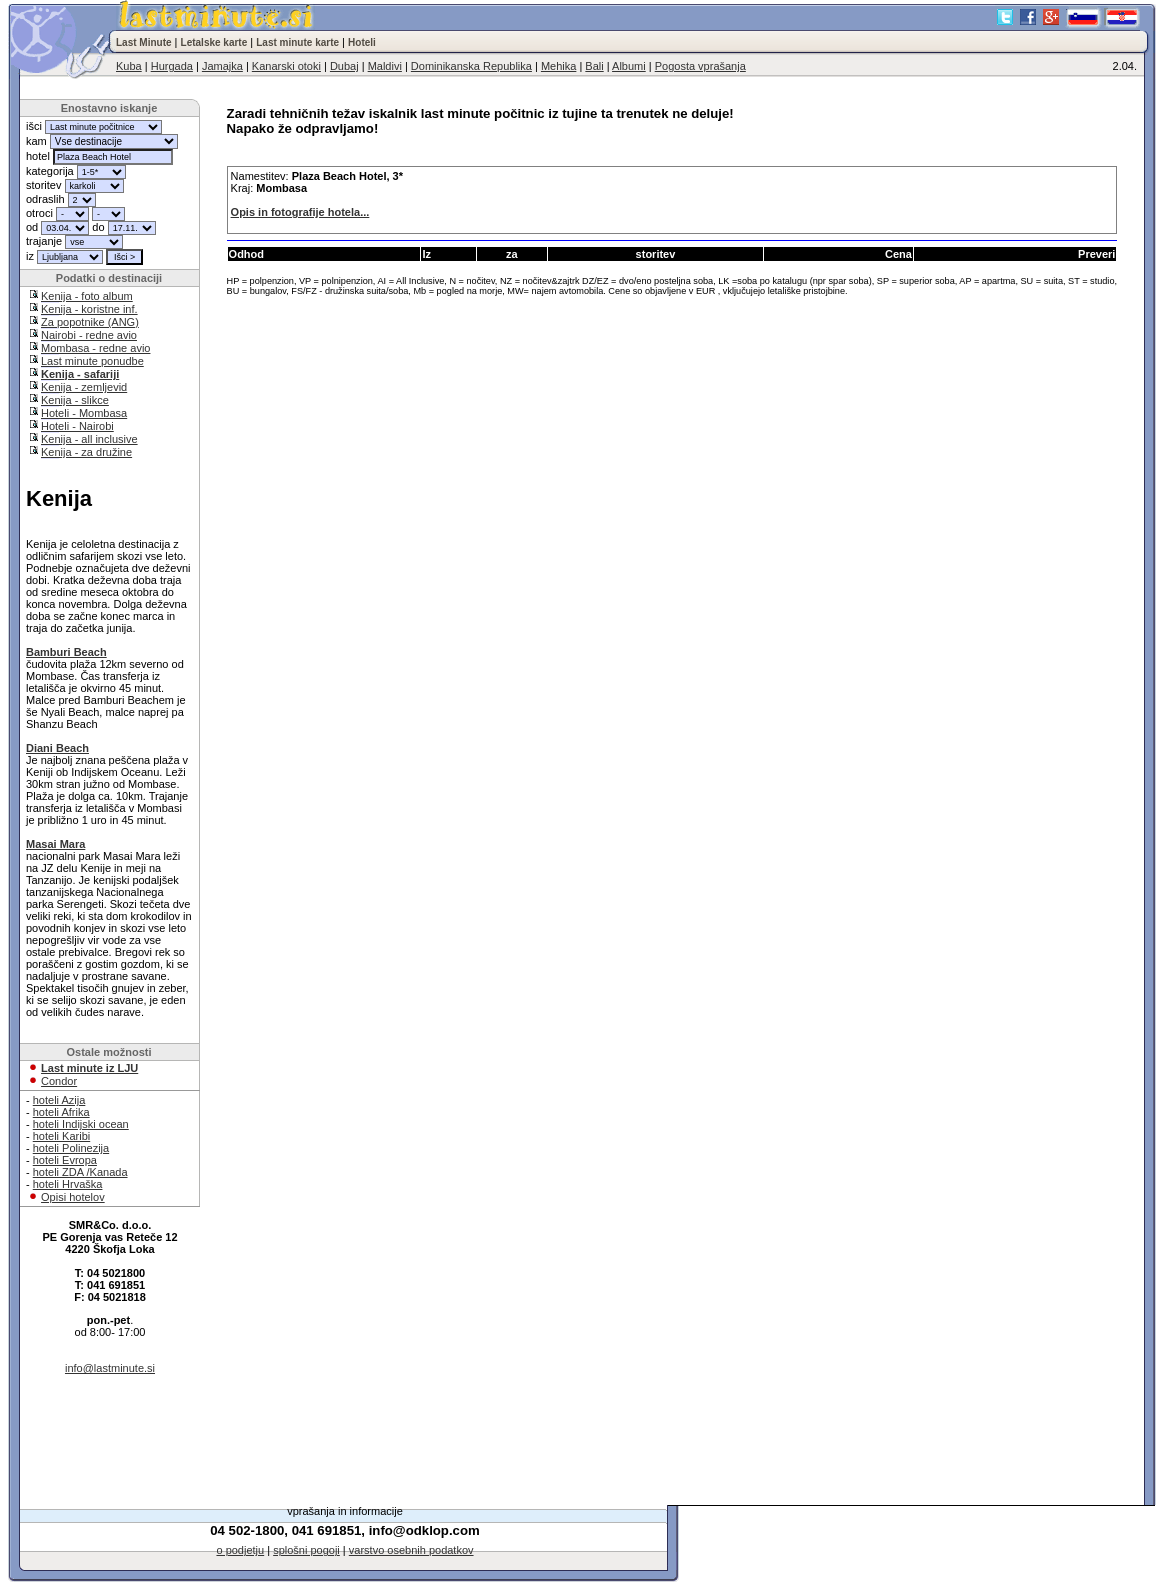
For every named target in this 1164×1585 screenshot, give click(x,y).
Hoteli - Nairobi (77, 426)
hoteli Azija (59, 1100)
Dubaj (344, 66)
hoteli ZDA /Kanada (80, 1172)
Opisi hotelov (73, 1197)
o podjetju (240, 1550)
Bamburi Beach (66, 652)
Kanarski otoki (286, 66)
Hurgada (172, 66)
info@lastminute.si (110, 1368)
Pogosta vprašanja (700, 66)
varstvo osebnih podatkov (411, 1550)
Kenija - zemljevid (84, 387)
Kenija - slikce (75, 400)
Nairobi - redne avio (89, 335)
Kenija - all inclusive (89, 439)
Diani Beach (57, 748)
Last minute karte (297, 42)
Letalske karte (214, 42)
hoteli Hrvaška (68, 1184)
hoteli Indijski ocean (81, 1124)
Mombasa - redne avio (95, 348)
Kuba (129, 66)
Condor (59, 1081)
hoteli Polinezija (71, 1148)
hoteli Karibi (61, 1136)
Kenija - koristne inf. (89, 309)
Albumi (629, 66)
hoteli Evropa (65, 1160)
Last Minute (144, 42)
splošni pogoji (306, 1550)
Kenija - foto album (87, 296)
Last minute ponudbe (92, 361)
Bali (594, 66)
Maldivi (385, 66)
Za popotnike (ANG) (90, 322)
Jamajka (222, 66)
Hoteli (362, 42)
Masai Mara (55, 844)
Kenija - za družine (86, 452)
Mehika (558, 66)
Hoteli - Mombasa (84, 413)
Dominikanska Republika (471, 66)
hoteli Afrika (61, 1112)
